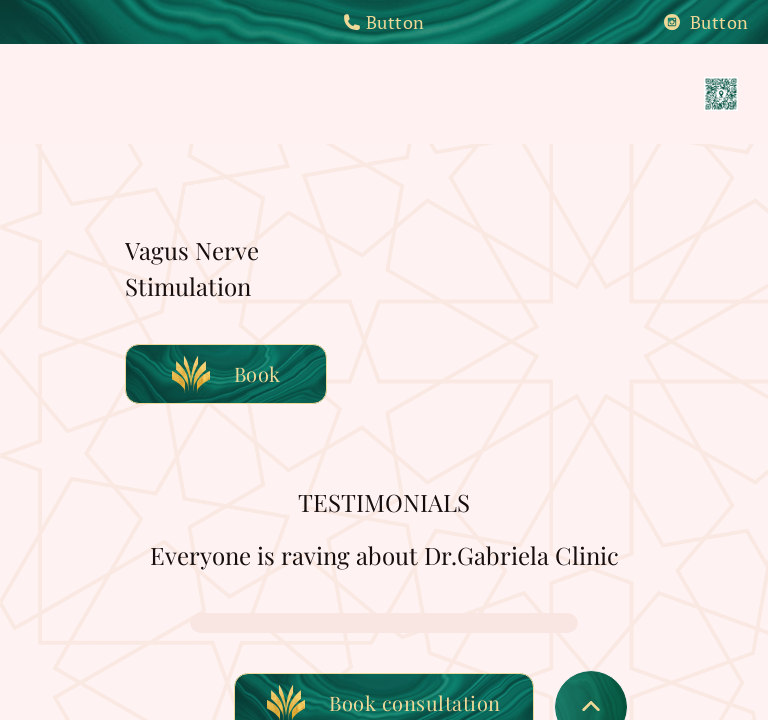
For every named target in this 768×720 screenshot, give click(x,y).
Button (384, 22)
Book (226, 374)
